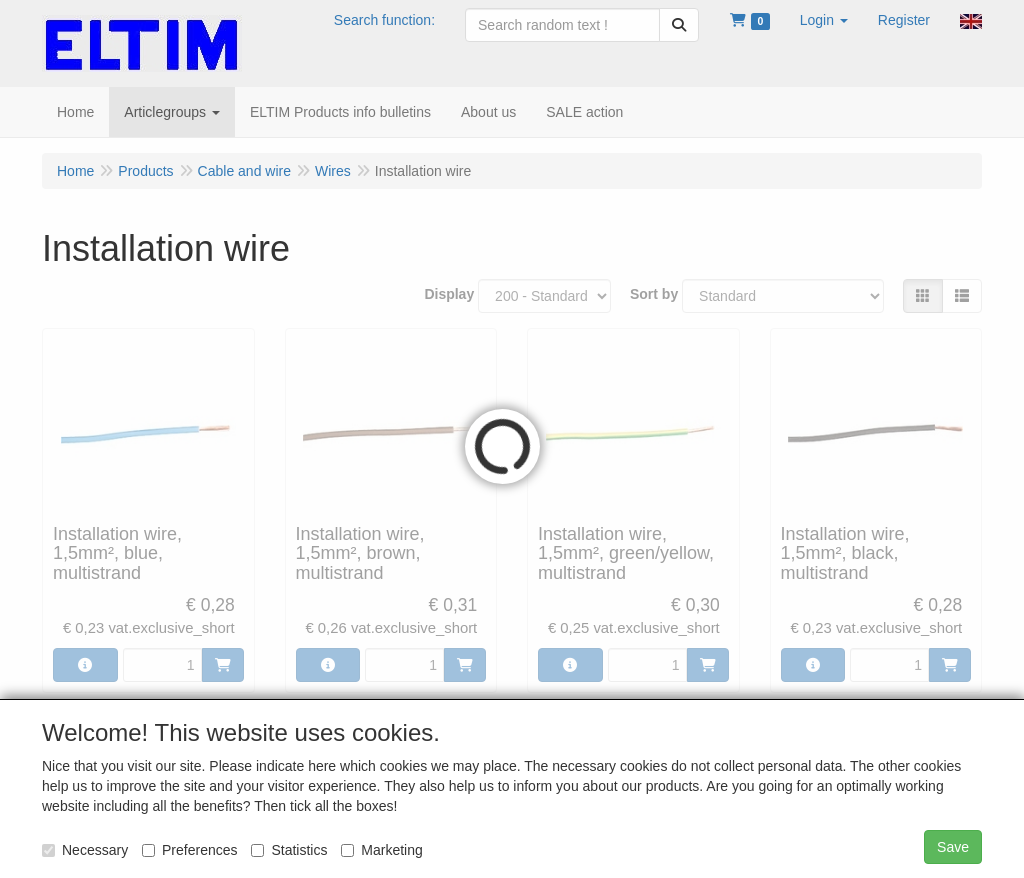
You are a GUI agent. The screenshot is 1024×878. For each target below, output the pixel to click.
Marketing (381, 850)
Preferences (189, 850)
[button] (824, 20)
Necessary (85, 850)
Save (953, 847)
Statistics (289, 850)
